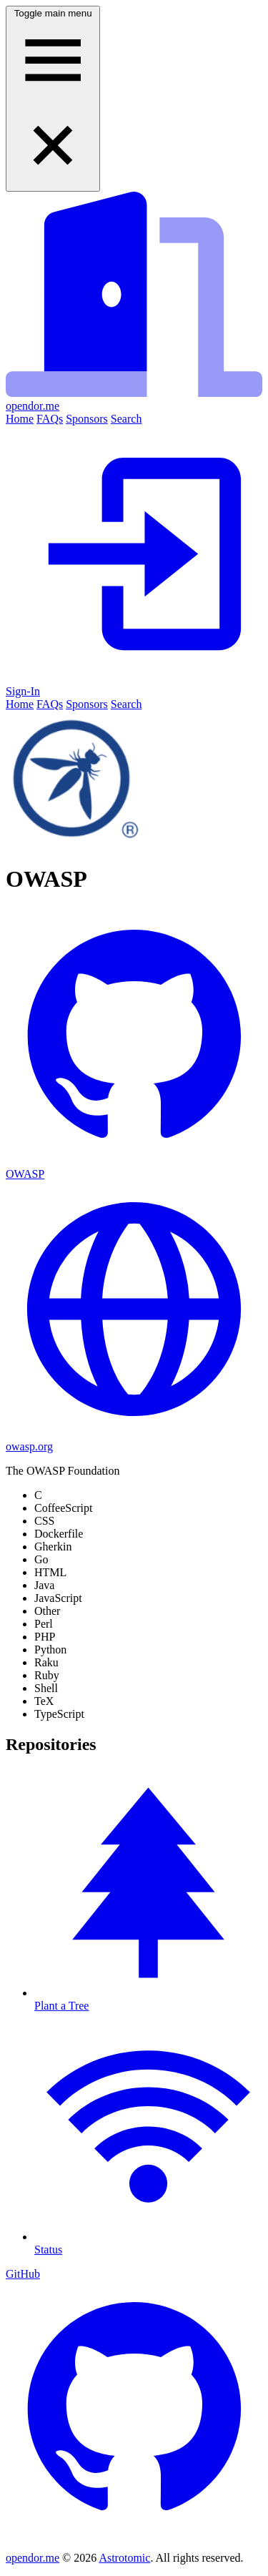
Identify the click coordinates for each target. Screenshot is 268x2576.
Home (20, 419)
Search (126, 419)
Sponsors (87, 419)
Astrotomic (124, 2558)
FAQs (49, 419)
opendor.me (32, 2558)
